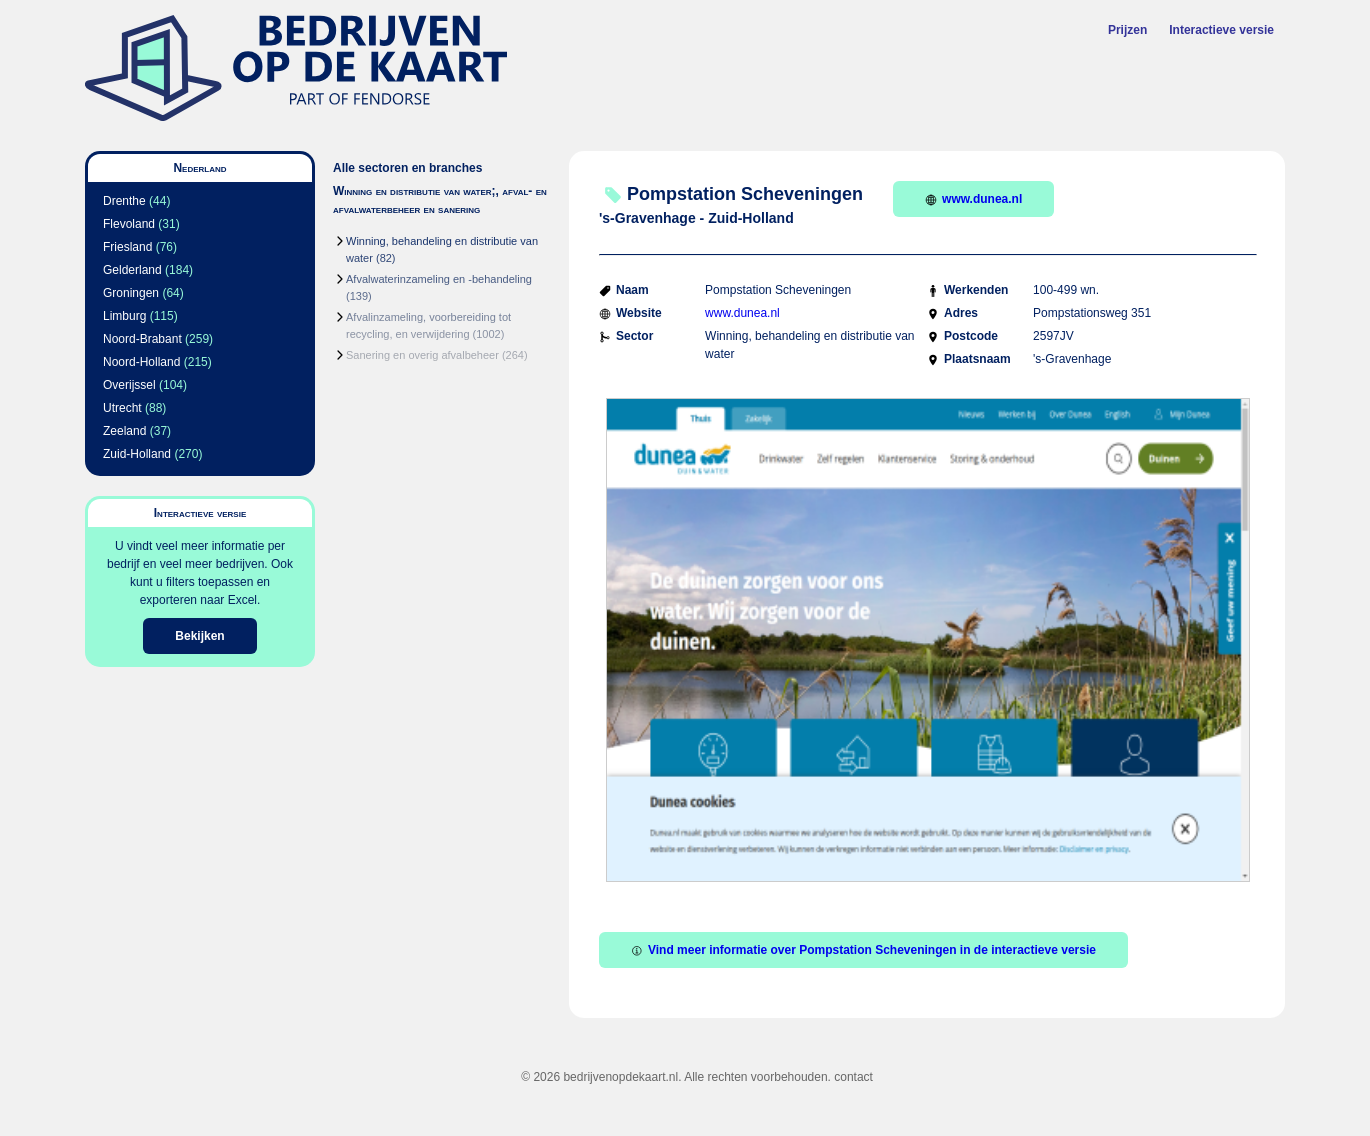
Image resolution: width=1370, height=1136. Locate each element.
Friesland (127, 247)
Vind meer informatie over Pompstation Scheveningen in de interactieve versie (863, 950)
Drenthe (124, 201)
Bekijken (199, 636)
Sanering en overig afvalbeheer (422, 355)
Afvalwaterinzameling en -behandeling (439, 279)
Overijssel (129, 385)
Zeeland (124, 431)
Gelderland (132, 270)
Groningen (131, 293)
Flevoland (129, 224)
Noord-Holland (141, 362)
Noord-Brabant (142, 339)
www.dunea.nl (973, 199)
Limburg (124, 316)
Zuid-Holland (137, 454)
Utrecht (122, 408)
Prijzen (1127, 30)
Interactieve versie (1221, 30)
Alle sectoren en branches (407, 168)
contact (853, 1077)
